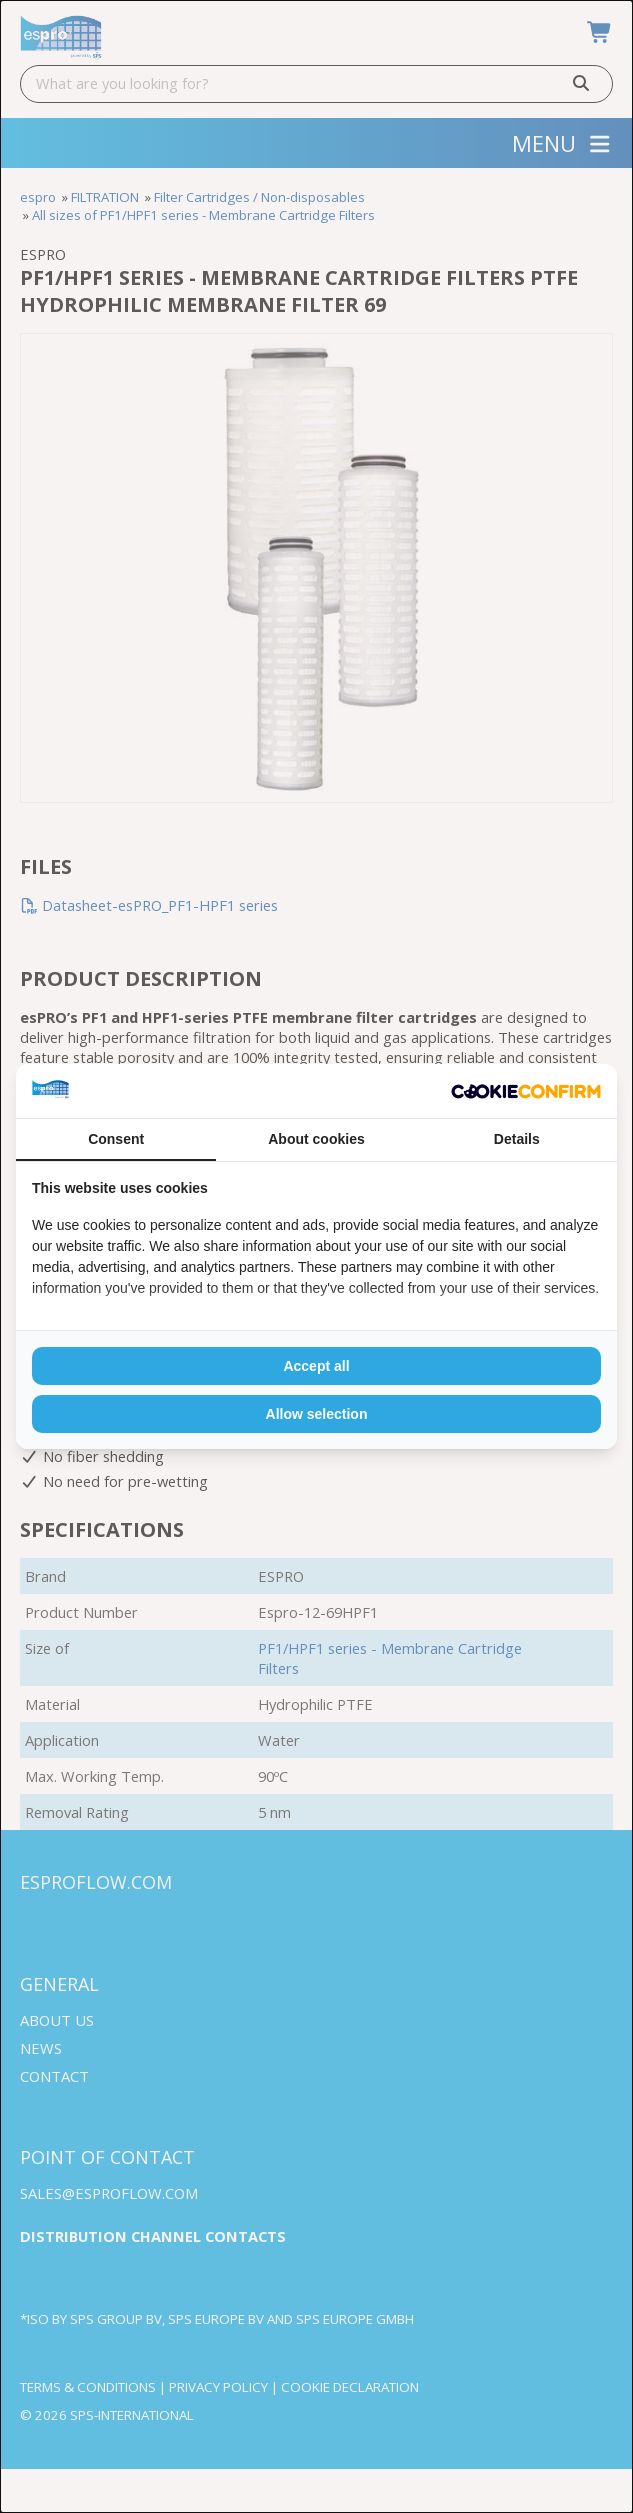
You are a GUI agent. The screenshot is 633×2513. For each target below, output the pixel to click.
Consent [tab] (116, 1139)
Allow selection (317, 1414)
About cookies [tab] (316, 1139)
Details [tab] (517, 1139)
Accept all (316, 1366)
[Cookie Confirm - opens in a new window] (526, 1091)
